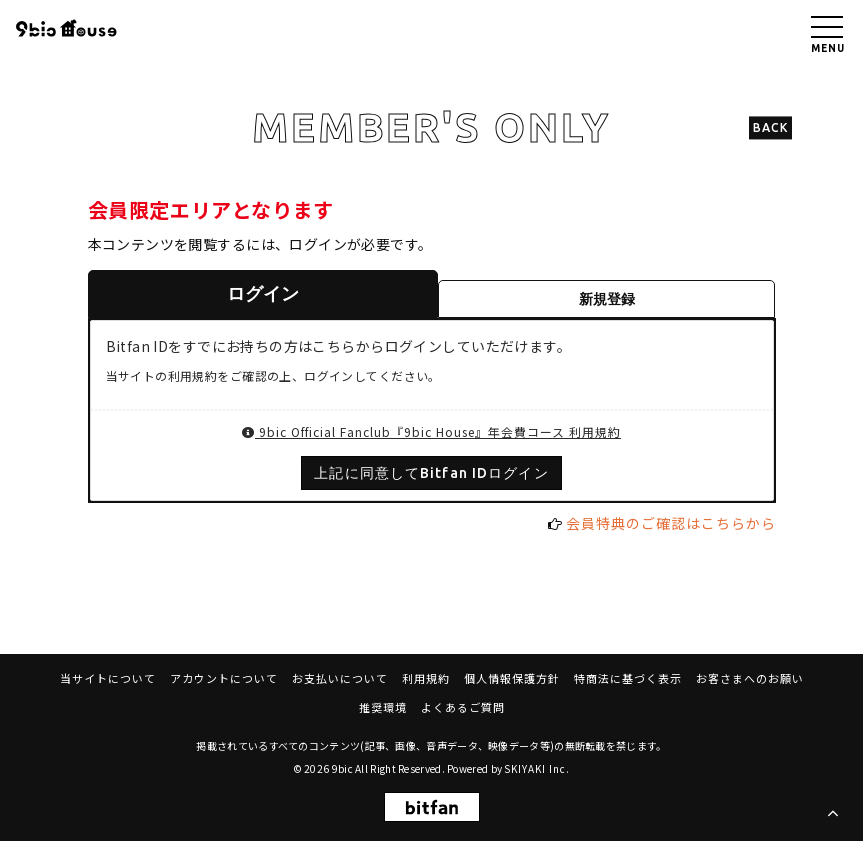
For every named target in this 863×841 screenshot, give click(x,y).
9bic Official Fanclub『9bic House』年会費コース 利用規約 (431, 431)
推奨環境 (383, 707)
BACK (770, 127)
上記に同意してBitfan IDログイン (431, 473)
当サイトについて (108, 678)
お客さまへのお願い (750, 678)
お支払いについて (340, 678)
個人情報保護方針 (512, 678)
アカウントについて (224, 678)
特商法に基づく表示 (628, 678)
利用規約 (426, 678)
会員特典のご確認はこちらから (671, 523)
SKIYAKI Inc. (537, 768)
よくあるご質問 (463, 707)
